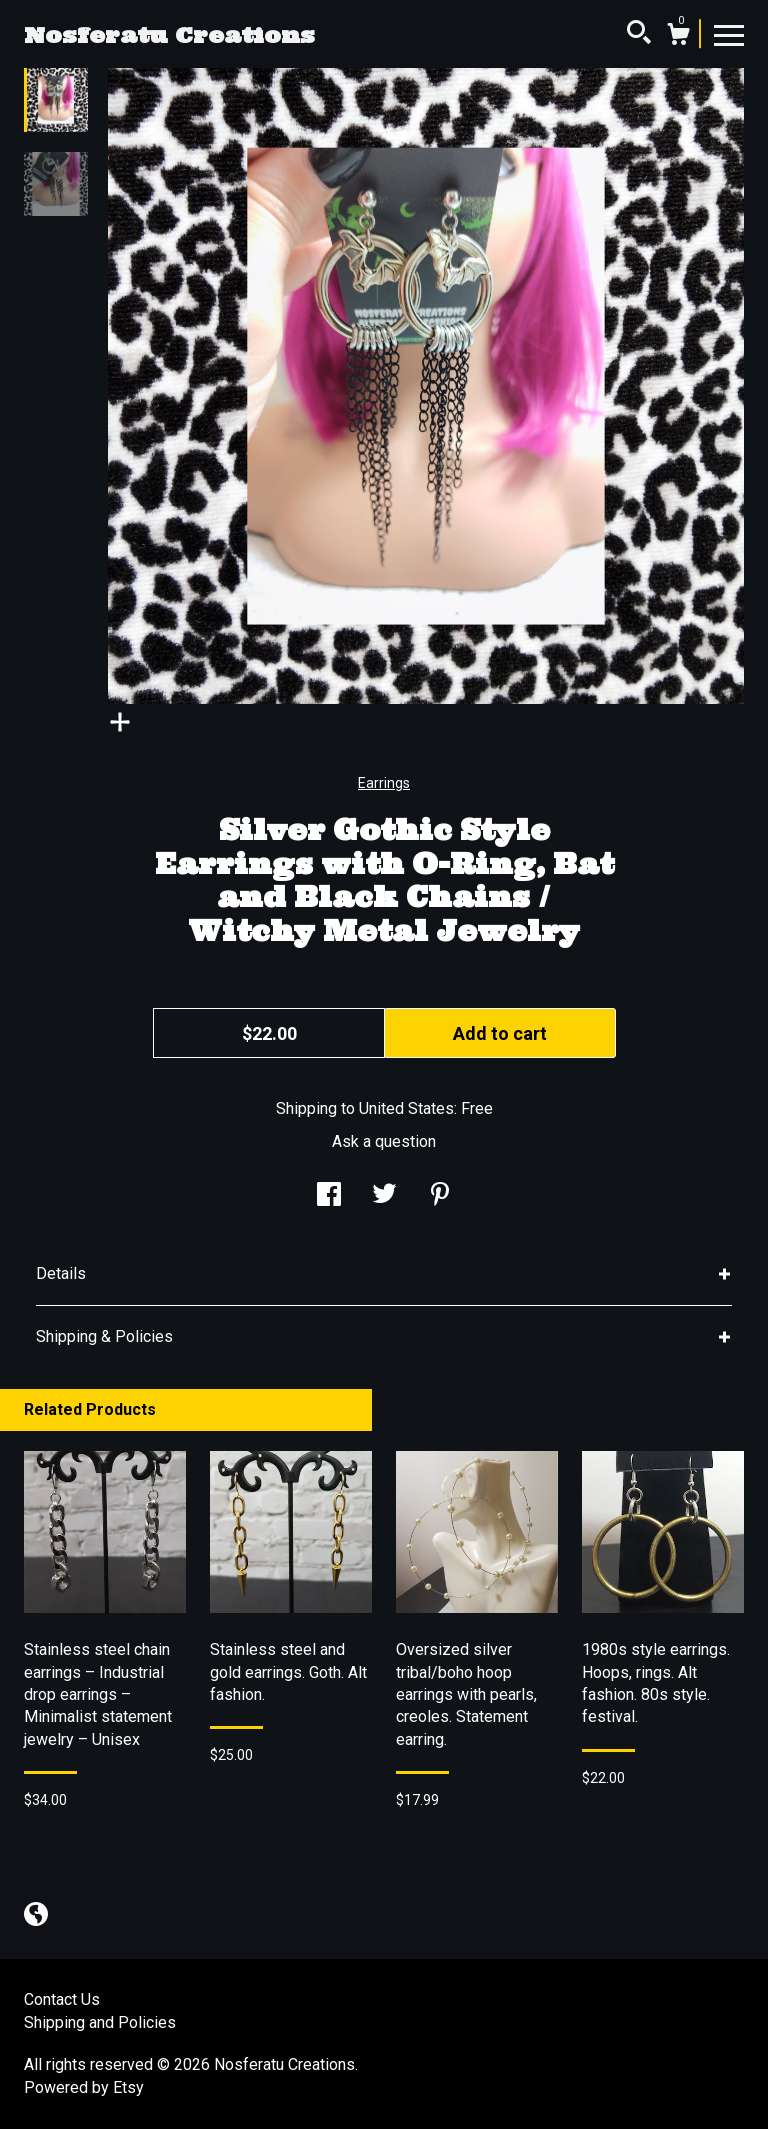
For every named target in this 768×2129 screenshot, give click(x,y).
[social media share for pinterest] (440, 1196)
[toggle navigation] (729, 34)
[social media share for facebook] (329, 1196)
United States (406, 1108)
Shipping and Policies (100, 2022)
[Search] (639, 35)
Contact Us (62, 1999)
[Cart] (678, 37)
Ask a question (384, 1141)
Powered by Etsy (84, 2087)
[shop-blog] (36, 1916)
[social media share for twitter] (384, 1196)
